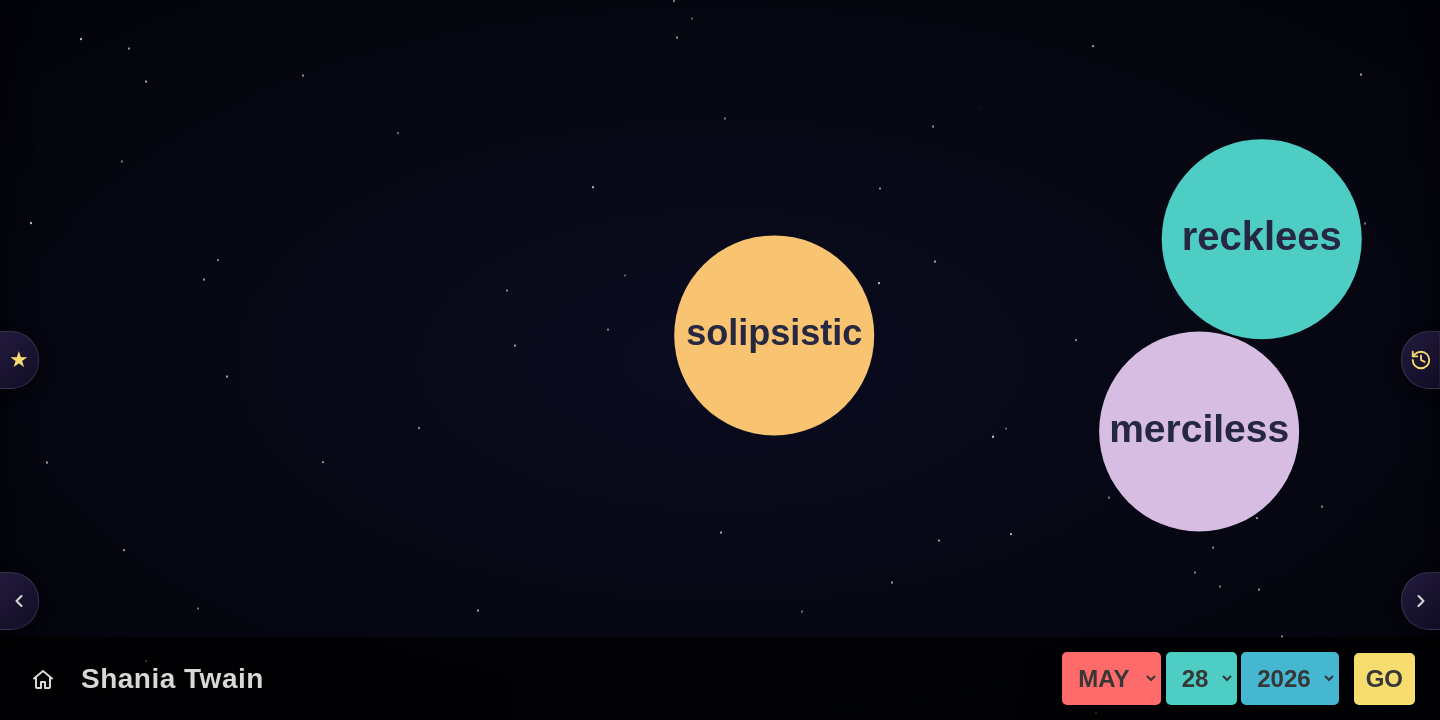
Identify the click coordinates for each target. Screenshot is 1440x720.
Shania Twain (172, 678)
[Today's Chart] (43, 679)
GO (1384, 678)
